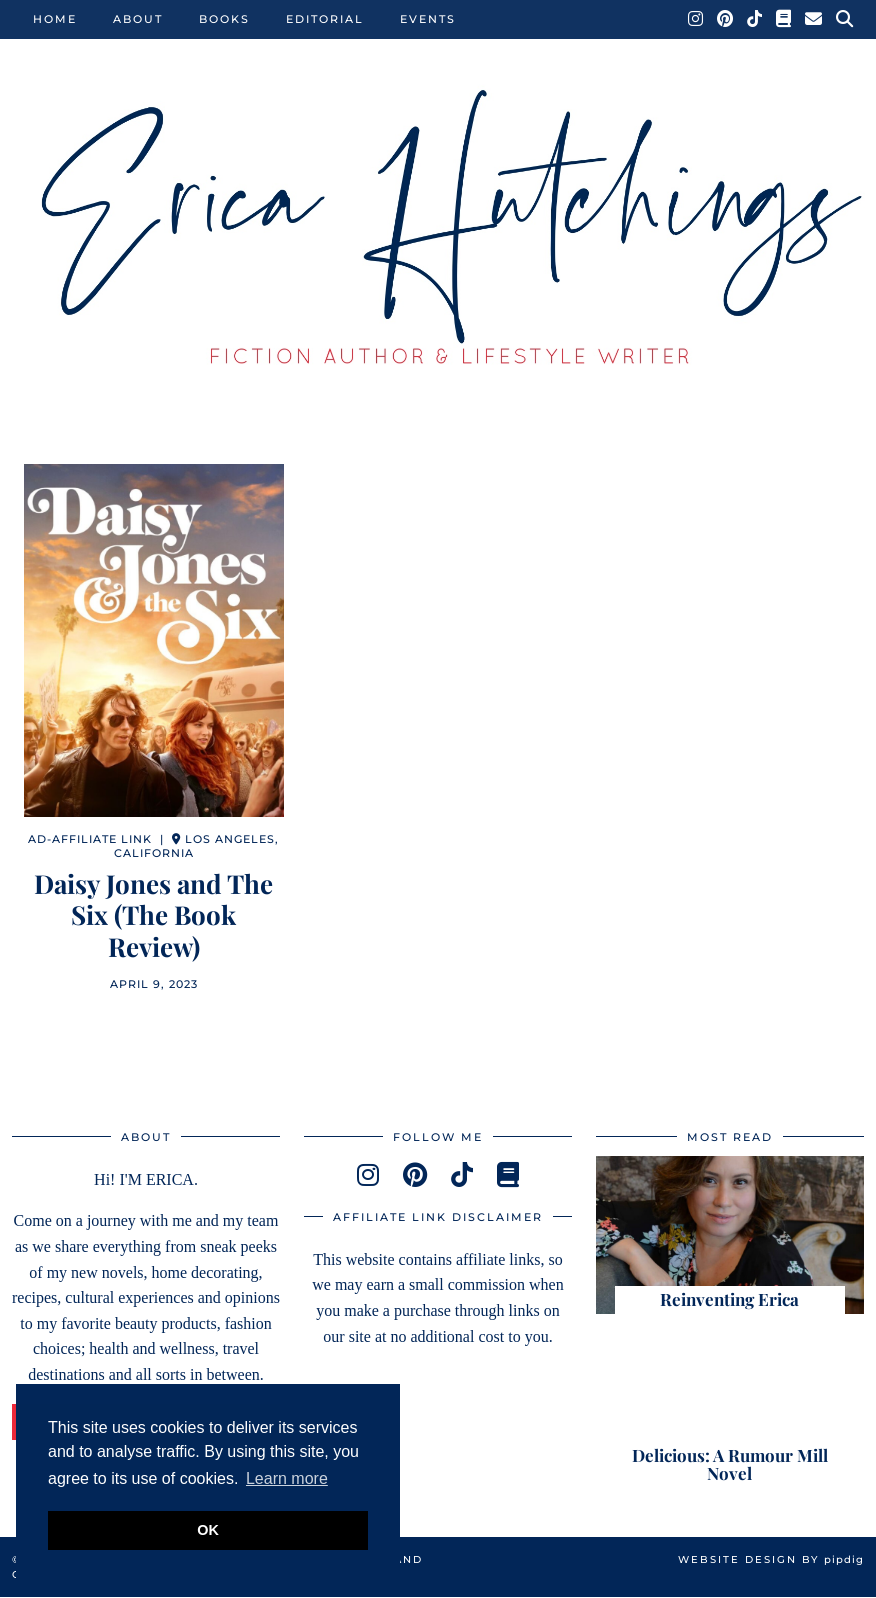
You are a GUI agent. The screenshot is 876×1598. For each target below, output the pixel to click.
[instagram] (368, 1175)
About (138, 19)
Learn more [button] (287, 1478)
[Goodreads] (784, 19)
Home (55, 19)
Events (428, 19)
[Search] (845, 19)
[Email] (814, 19)
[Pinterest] (726, 19)
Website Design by (771, 1560)
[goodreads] (508, 1175)
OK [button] (208, 1530)
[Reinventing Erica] (730, 1235)
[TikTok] (755, 19)
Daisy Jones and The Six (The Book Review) (153, 915)
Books (224, 19)
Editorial (325, 19)
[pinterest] (415, 1175)
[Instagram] (696, 19)
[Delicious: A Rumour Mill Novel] (730, 1408)
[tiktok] (462, 1175)
